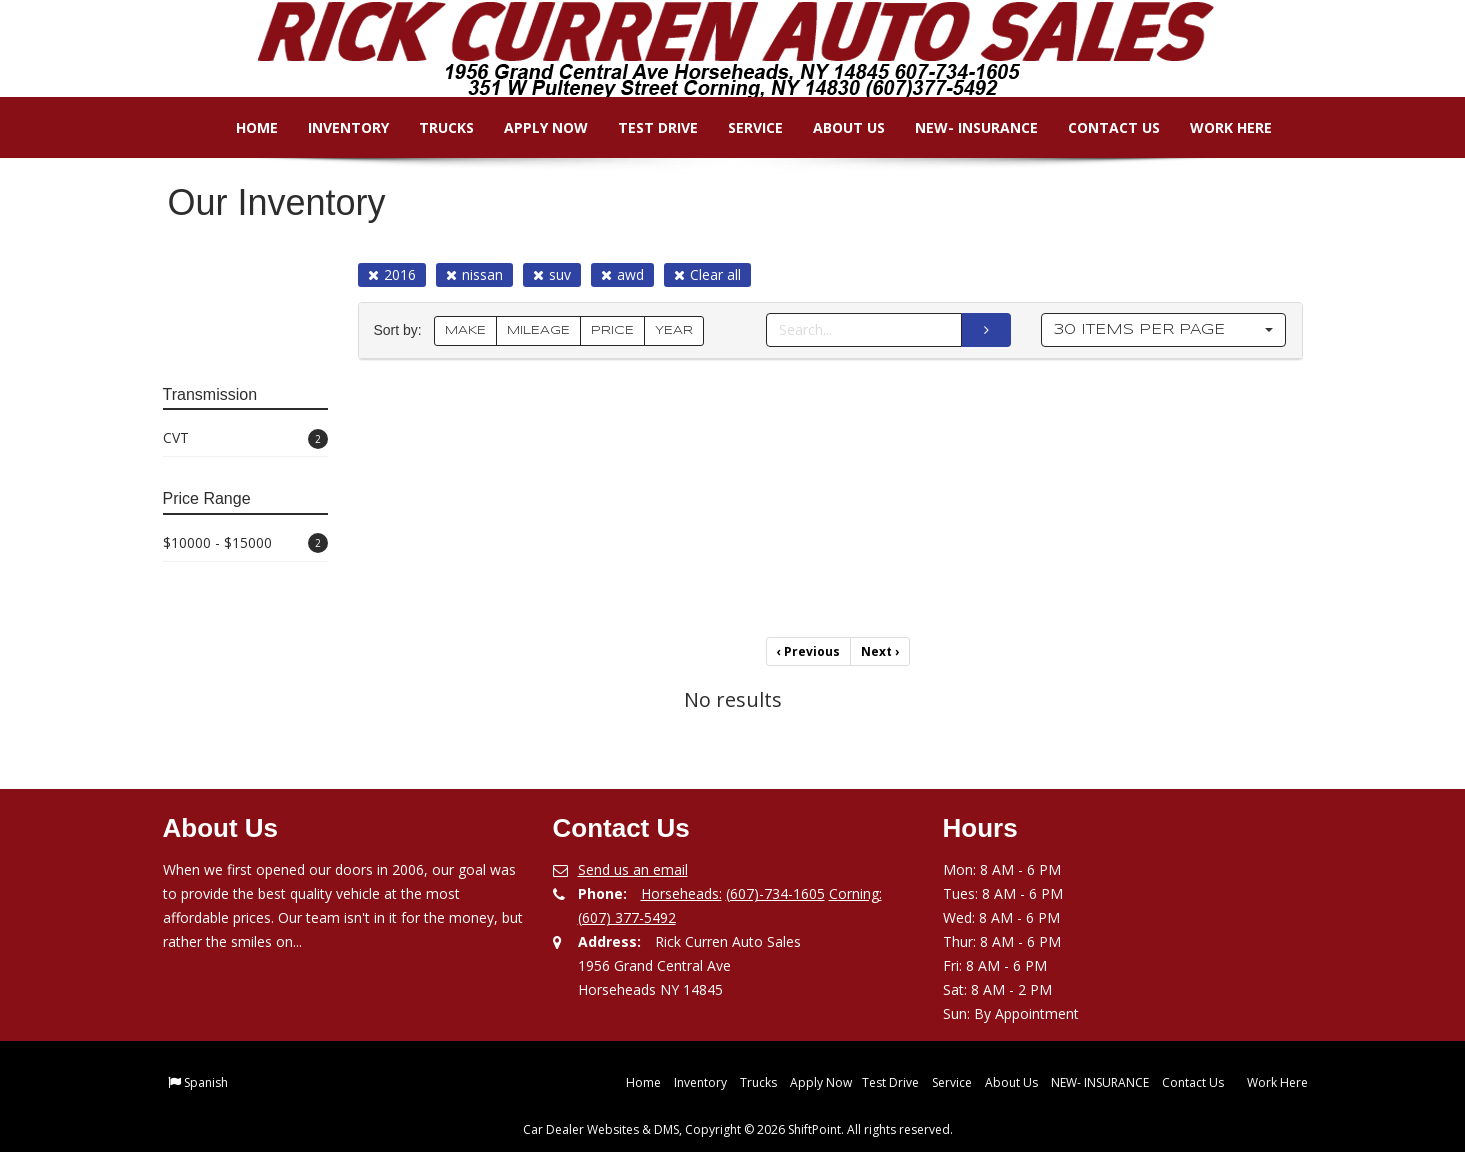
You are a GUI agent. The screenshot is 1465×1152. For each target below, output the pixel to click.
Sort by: (402, 330)
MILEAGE (538, 330)
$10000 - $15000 (245, 543)
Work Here (1217, 127)
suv (552, 274)
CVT (245, 438)
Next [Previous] (880, 651)
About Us (835, 127)
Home (243, 127)
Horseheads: (681, 893)
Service (741, 127)
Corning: (855, 893)
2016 (392, 274)
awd (622, 274)
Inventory (334, 127)
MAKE (465, 330)
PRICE (612, 330)
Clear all (707, 274)
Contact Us (1100, 127)
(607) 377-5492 (627, 917)
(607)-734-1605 (775, 893)
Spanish (206, 1082)
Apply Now (532, 127)
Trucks (432, 127)
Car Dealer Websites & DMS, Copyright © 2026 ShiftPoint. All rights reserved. (738, 1129)
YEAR (674, 330)
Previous (808, 651)
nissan (474, 274)
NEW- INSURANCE (962, 127)
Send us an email (633, 869)
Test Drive (644, 127)
